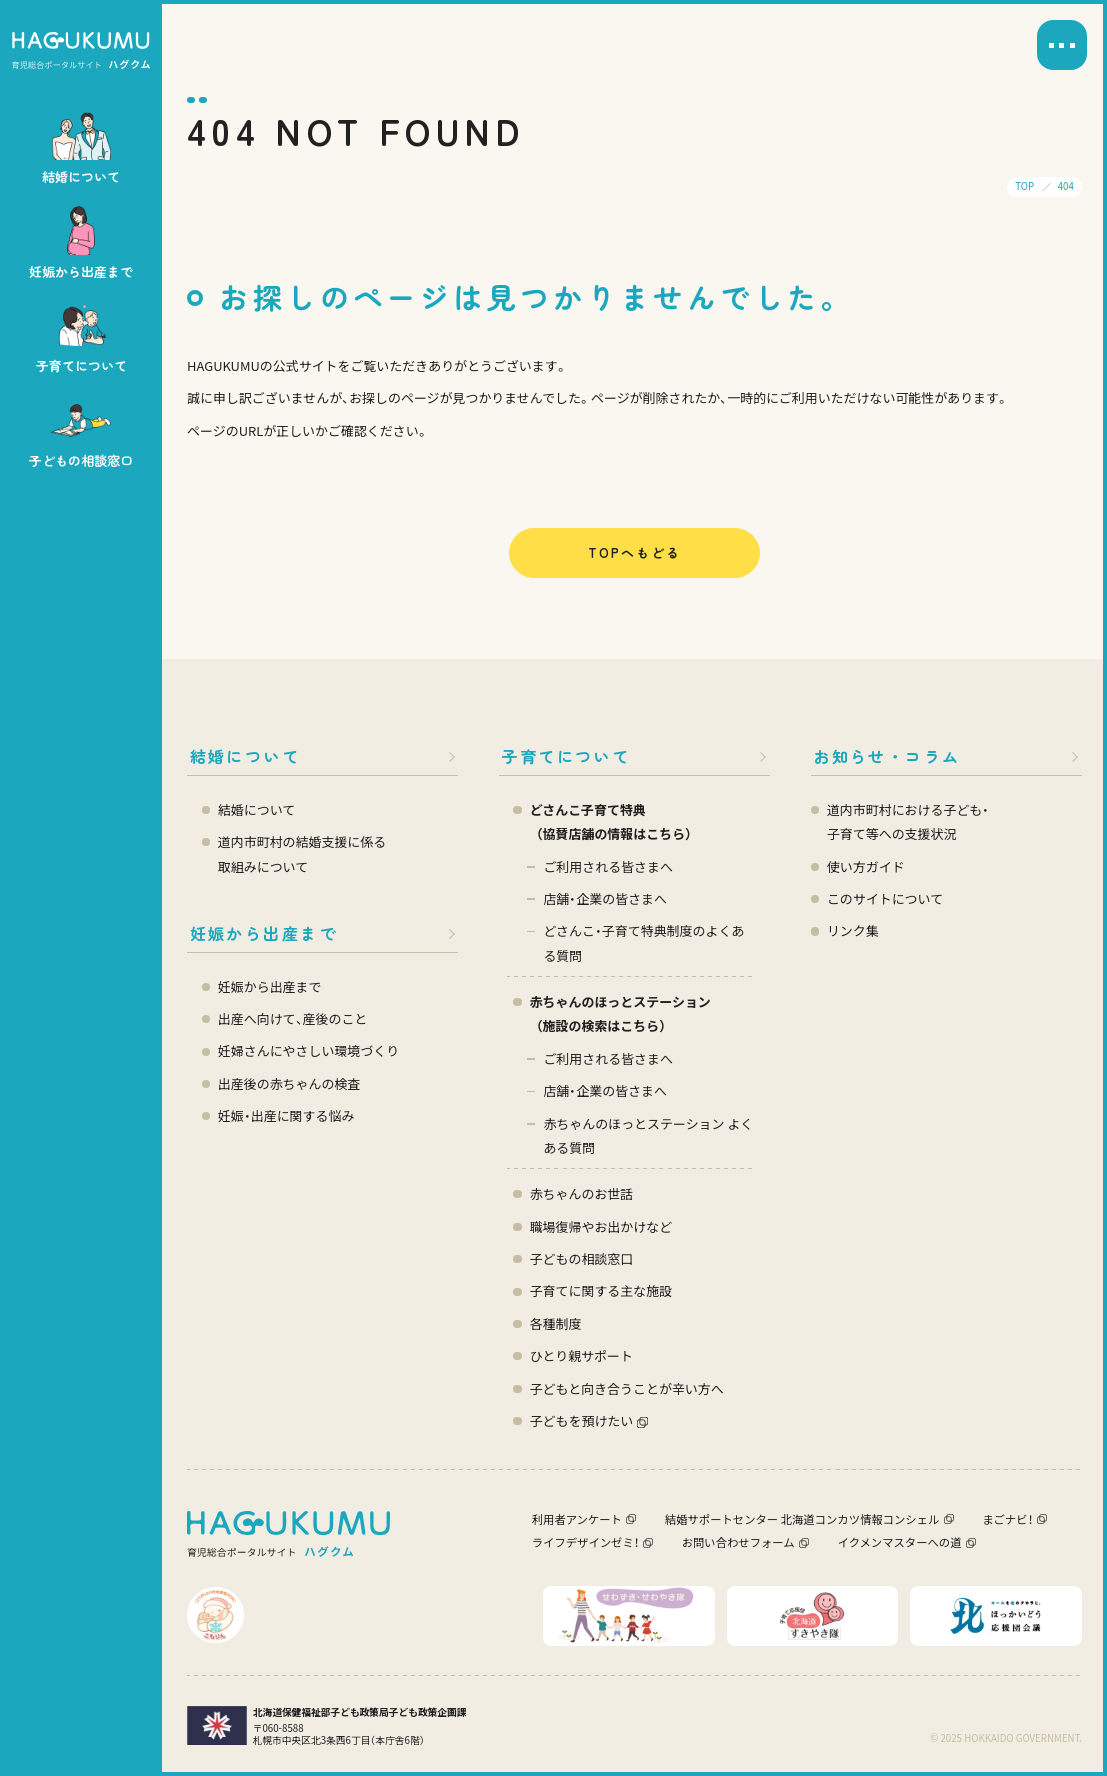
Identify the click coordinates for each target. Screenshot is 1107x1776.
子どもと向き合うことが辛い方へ (627, 1388)
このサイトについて (885, 898)
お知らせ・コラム (886, 756)
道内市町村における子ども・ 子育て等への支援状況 (908, 821)
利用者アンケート (577, 1519)
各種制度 (556, 1323)
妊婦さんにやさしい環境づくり (308, 1050)
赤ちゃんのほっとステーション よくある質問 (648, 1135)
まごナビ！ (1007, 1519)
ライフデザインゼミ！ (585, 1542)
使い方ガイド (866, 866)
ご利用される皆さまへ (608, 866)
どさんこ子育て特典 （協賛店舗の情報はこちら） (614, 821)
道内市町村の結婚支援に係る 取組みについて (302, 853)
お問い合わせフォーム (738, 1542)
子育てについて (565, 756)
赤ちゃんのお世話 (582, 1193)
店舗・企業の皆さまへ (605, 898)
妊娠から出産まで (263, 933)
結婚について (245, 756)
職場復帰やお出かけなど (601, 1226)
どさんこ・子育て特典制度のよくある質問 (643, 942)
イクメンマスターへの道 (900, 1542)
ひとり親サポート (581, 1355)
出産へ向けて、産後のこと (292, 1018)
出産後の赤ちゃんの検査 (289, 1083)
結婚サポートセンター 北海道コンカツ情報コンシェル (802, 1519)
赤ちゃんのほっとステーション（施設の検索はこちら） (620, 1013)
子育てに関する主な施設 (601, 1290)
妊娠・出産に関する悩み (286, 1115)
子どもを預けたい (582, 1420)
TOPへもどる (634, 552)
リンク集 (853, 930)
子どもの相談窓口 (582, 1258)
